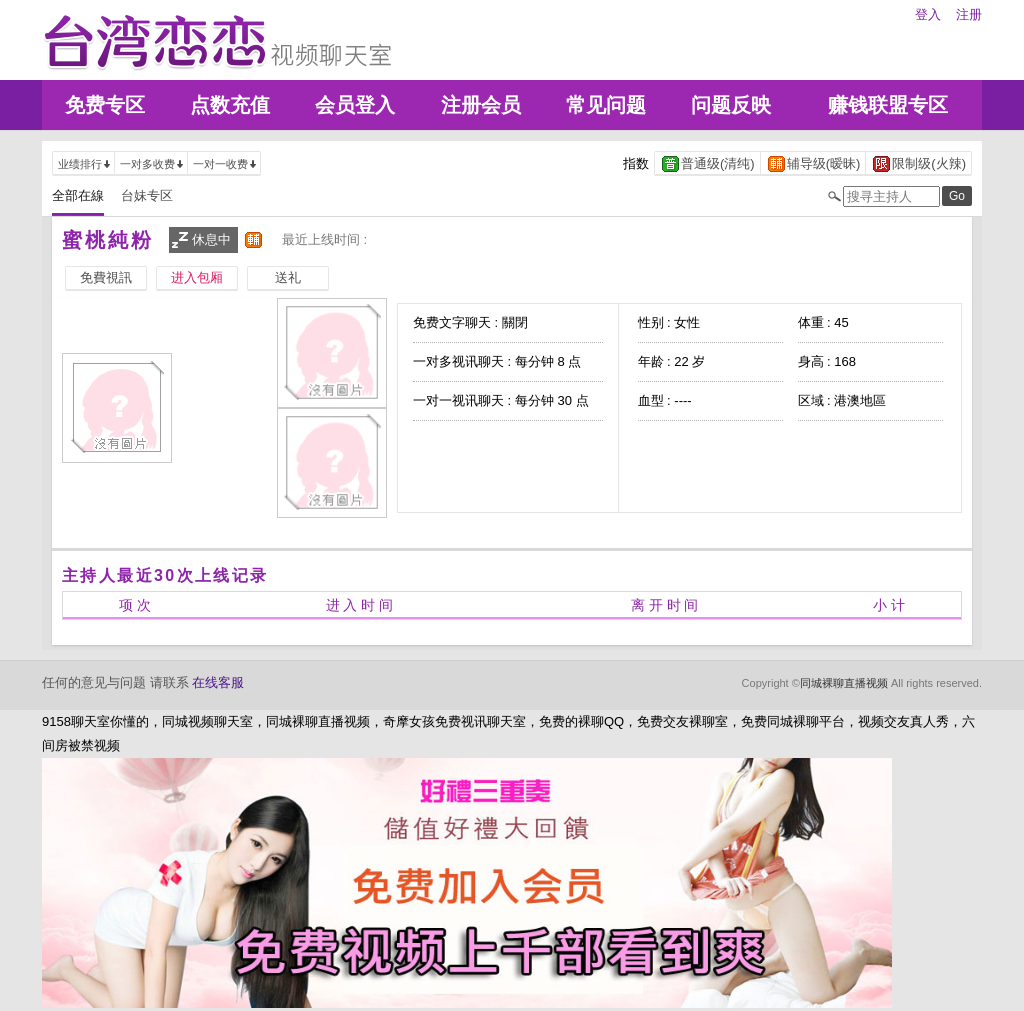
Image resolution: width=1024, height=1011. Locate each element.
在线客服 (218, 682)
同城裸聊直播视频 (844, 683)
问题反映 (731, 105)
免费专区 (105, 105)
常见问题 (606, 105)
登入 (928, 14)
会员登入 (355, 105)
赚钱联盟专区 (888, 105)
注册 (969, 14)
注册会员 (481, 105)
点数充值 (230, 105)
